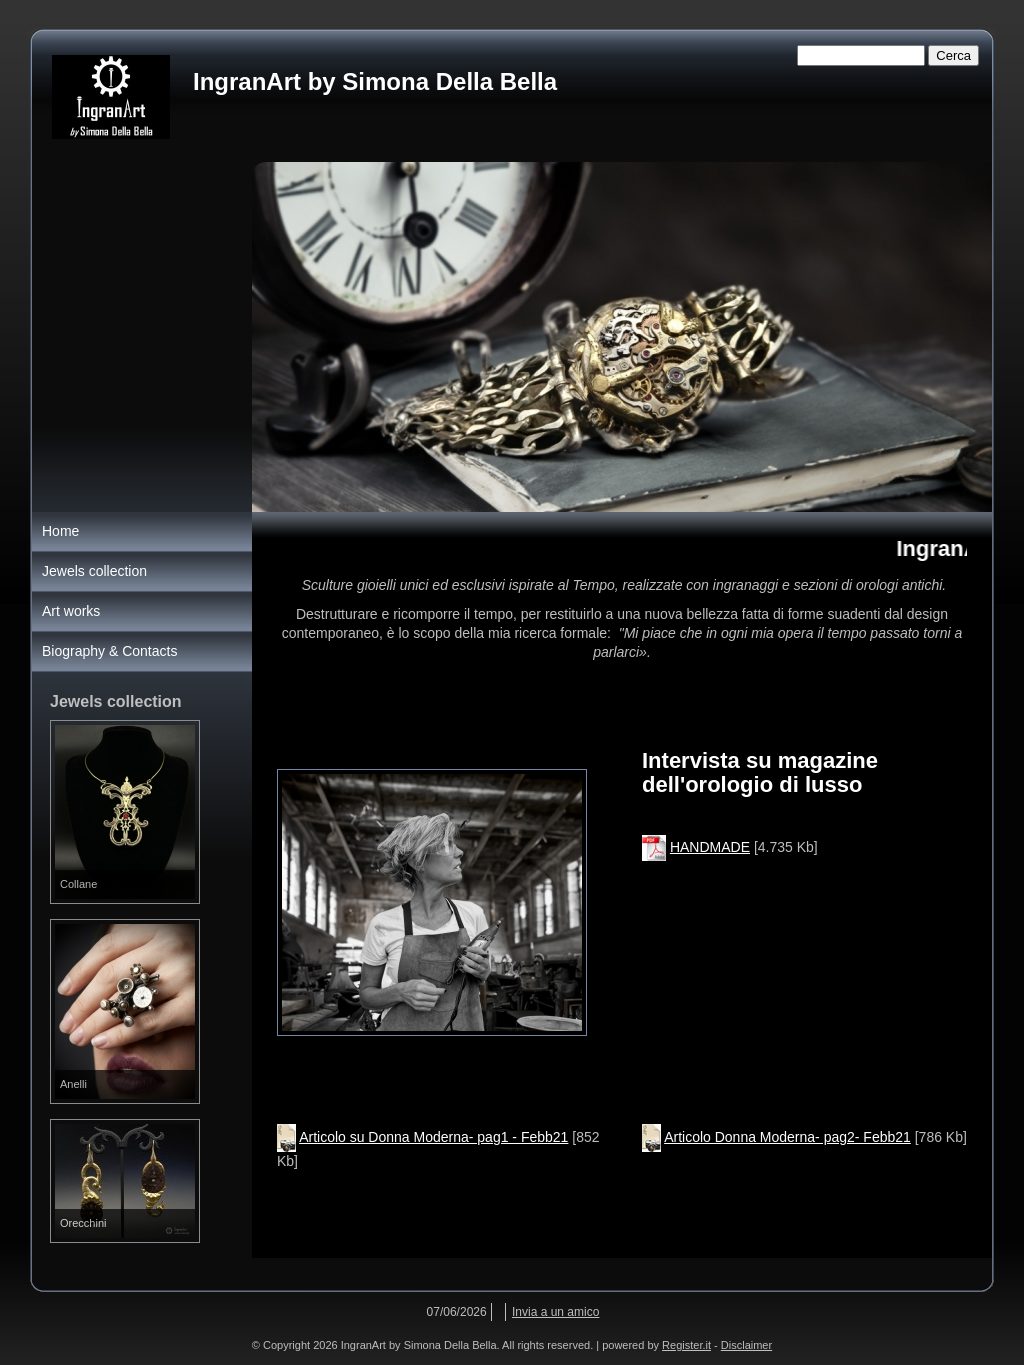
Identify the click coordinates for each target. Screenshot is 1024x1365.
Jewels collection (94, 571)
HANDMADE (710, 847)
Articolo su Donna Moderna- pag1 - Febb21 (433, 1137)
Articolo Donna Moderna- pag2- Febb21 (787, 1137)
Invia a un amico (555, 1312)
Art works (71, 611)
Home (60, 531)
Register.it (686, 1345)
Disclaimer (746, 1345)
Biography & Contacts (109, 651)
